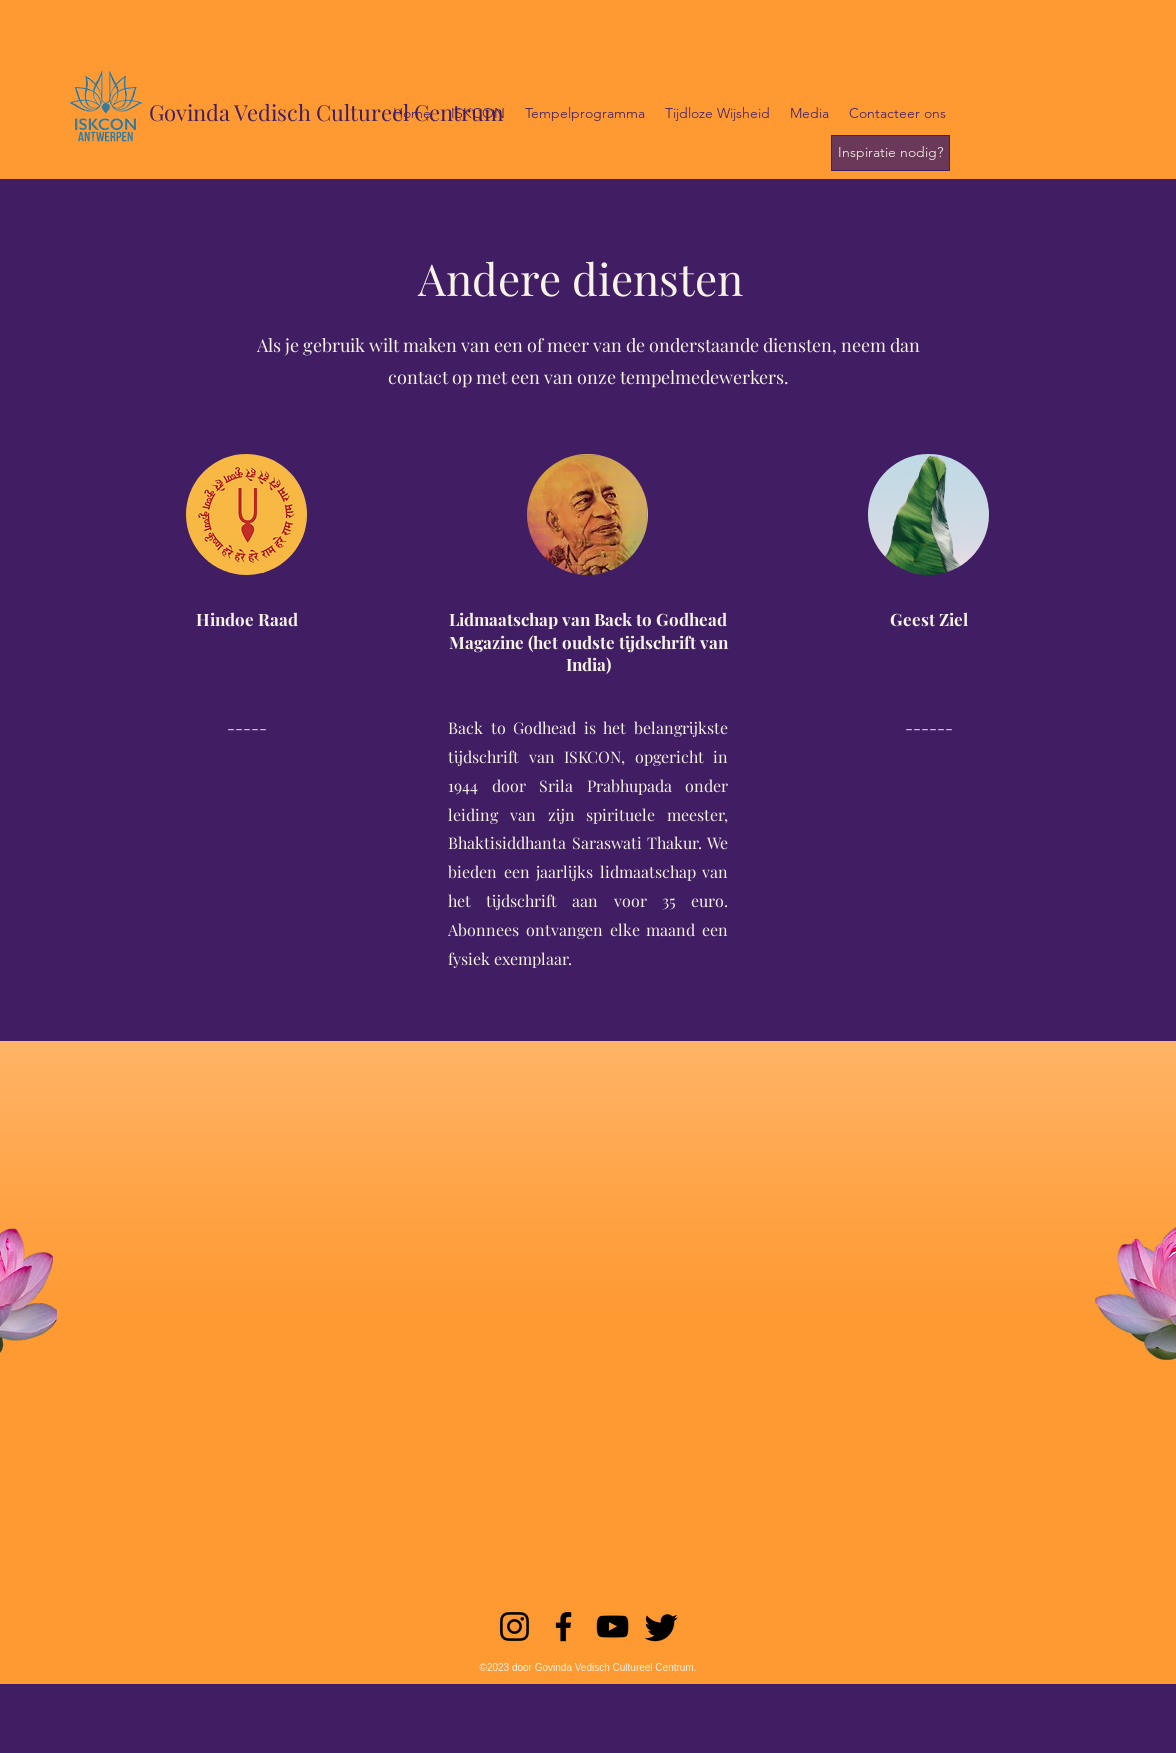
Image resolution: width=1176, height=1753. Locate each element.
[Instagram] (514, 1626)
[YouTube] (612, 1626)
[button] (478, 113)
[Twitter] (661, 1626)
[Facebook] (563, 1626)
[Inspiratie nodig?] (890, 153)
